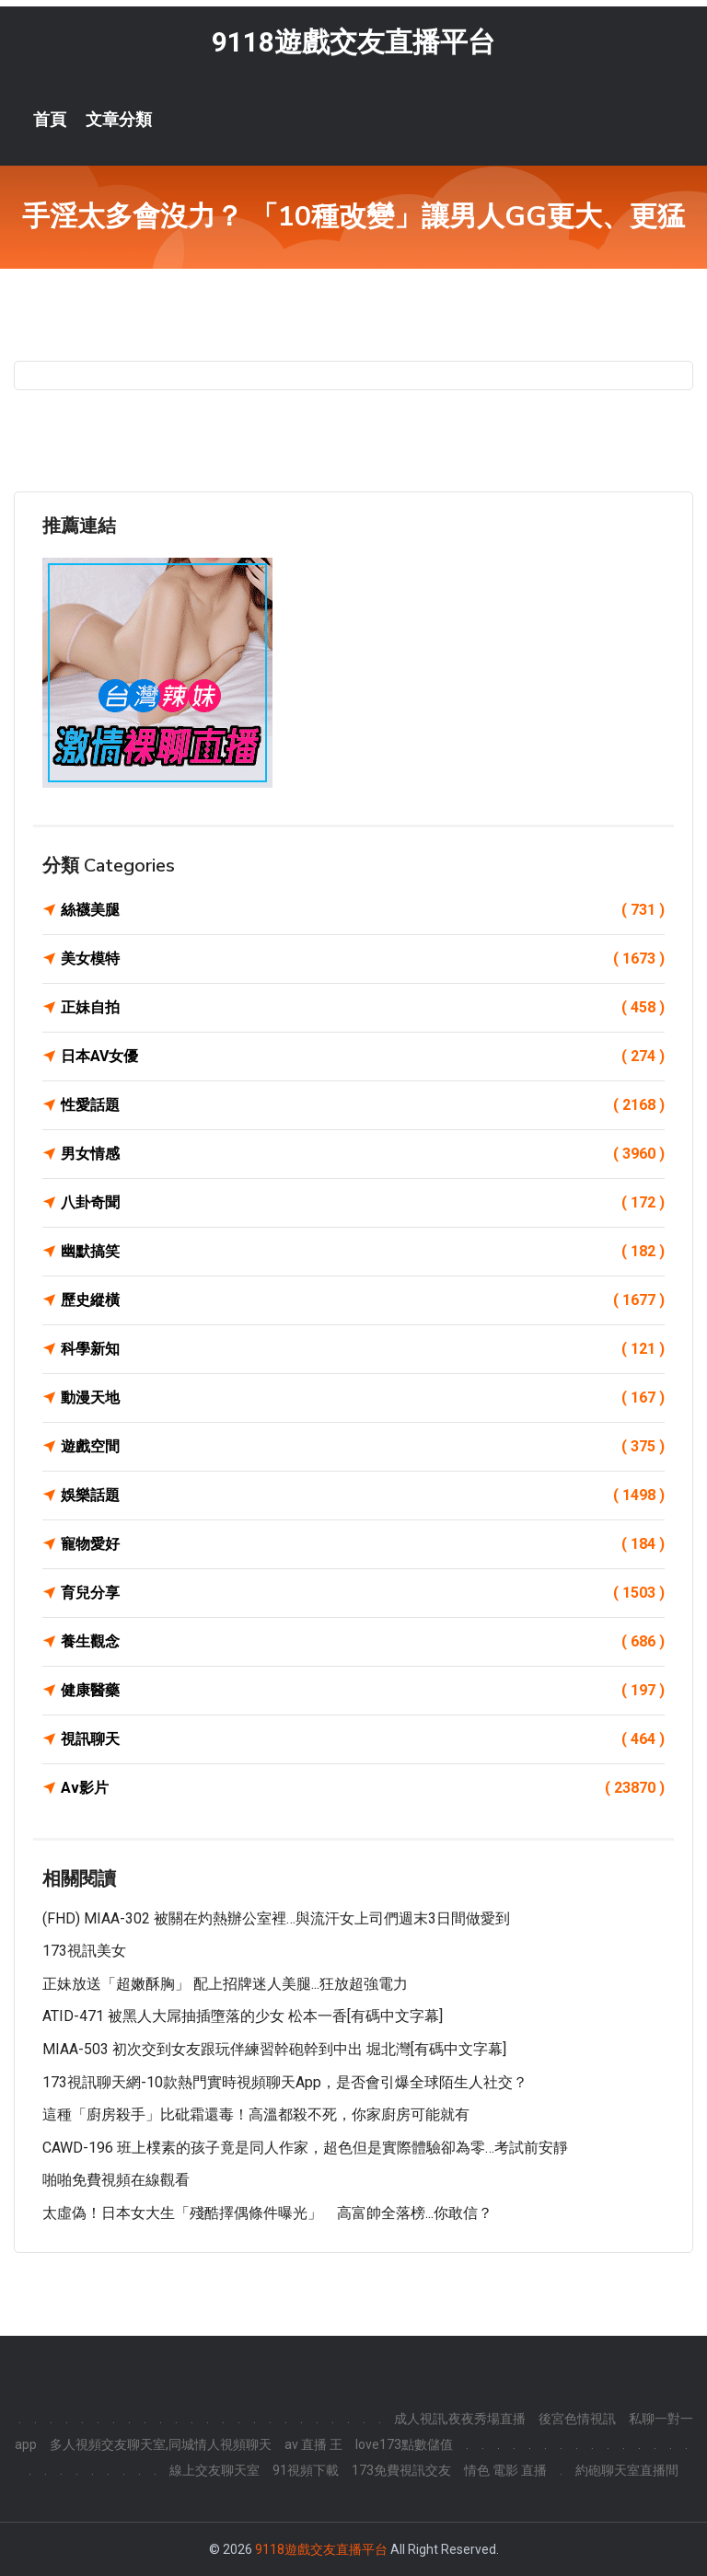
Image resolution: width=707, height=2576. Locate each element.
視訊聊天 (363, 1739)
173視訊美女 (84, 1951)
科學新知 (363, 1349)
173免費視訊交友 (401, 2470)
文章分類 (119, 119)
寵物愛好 (363, 1544)
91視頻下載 (305, 2470)
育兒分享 (363, 1593)
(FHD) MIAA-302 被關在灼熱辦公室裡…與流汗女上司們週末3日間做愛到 (276, 1918)
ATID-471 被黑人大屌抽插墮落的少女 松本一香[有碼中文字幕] (242, 2017)
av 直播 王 (313, 2444)
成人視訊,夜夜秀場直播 (460, 2418)
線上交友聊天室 (214, 2470)
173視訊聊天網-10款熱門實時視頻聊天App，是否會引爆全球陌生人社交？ (284, 2082)
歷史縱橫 (363, 1300)
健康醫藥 (363, 1691)
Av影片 (363, 1788)
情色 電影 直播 (505, 2470)
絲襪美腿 (363, 910)
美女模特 (363, 959)
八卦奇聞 (363, 1203)
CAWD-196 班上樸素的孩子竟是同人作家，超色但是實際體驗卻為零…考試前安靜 (305, 2147)
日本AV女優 (363, 1056)
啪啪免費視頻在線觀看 (116, 2180)
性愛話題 (363, 1105)
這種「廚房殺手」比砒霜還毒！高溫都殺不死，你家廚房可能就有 (255, 2115)
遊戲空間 (363, 1447)
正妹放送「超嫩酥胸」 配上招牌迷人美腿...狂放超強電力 (225, 1984)
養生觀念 (363, 1642)
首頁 (49, 119)
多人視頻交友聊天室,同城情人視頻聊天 (161, 2444)
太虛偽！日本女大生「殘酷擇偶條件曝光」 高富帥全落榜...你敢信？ (267, 2213)
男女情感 (363, 1154)
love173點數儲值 (404, 2444)
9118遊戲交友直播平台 (353, 42)
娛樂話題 (363, 1495)
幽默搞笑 (363, 1252)
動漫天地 (363, 1398)
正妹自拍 (363, 1008)
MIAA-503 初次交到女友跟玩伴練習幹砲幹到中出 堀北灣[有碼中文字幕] (274, 2049)
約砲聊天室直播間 (626, 2470)
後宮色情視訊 (577, 2418)
